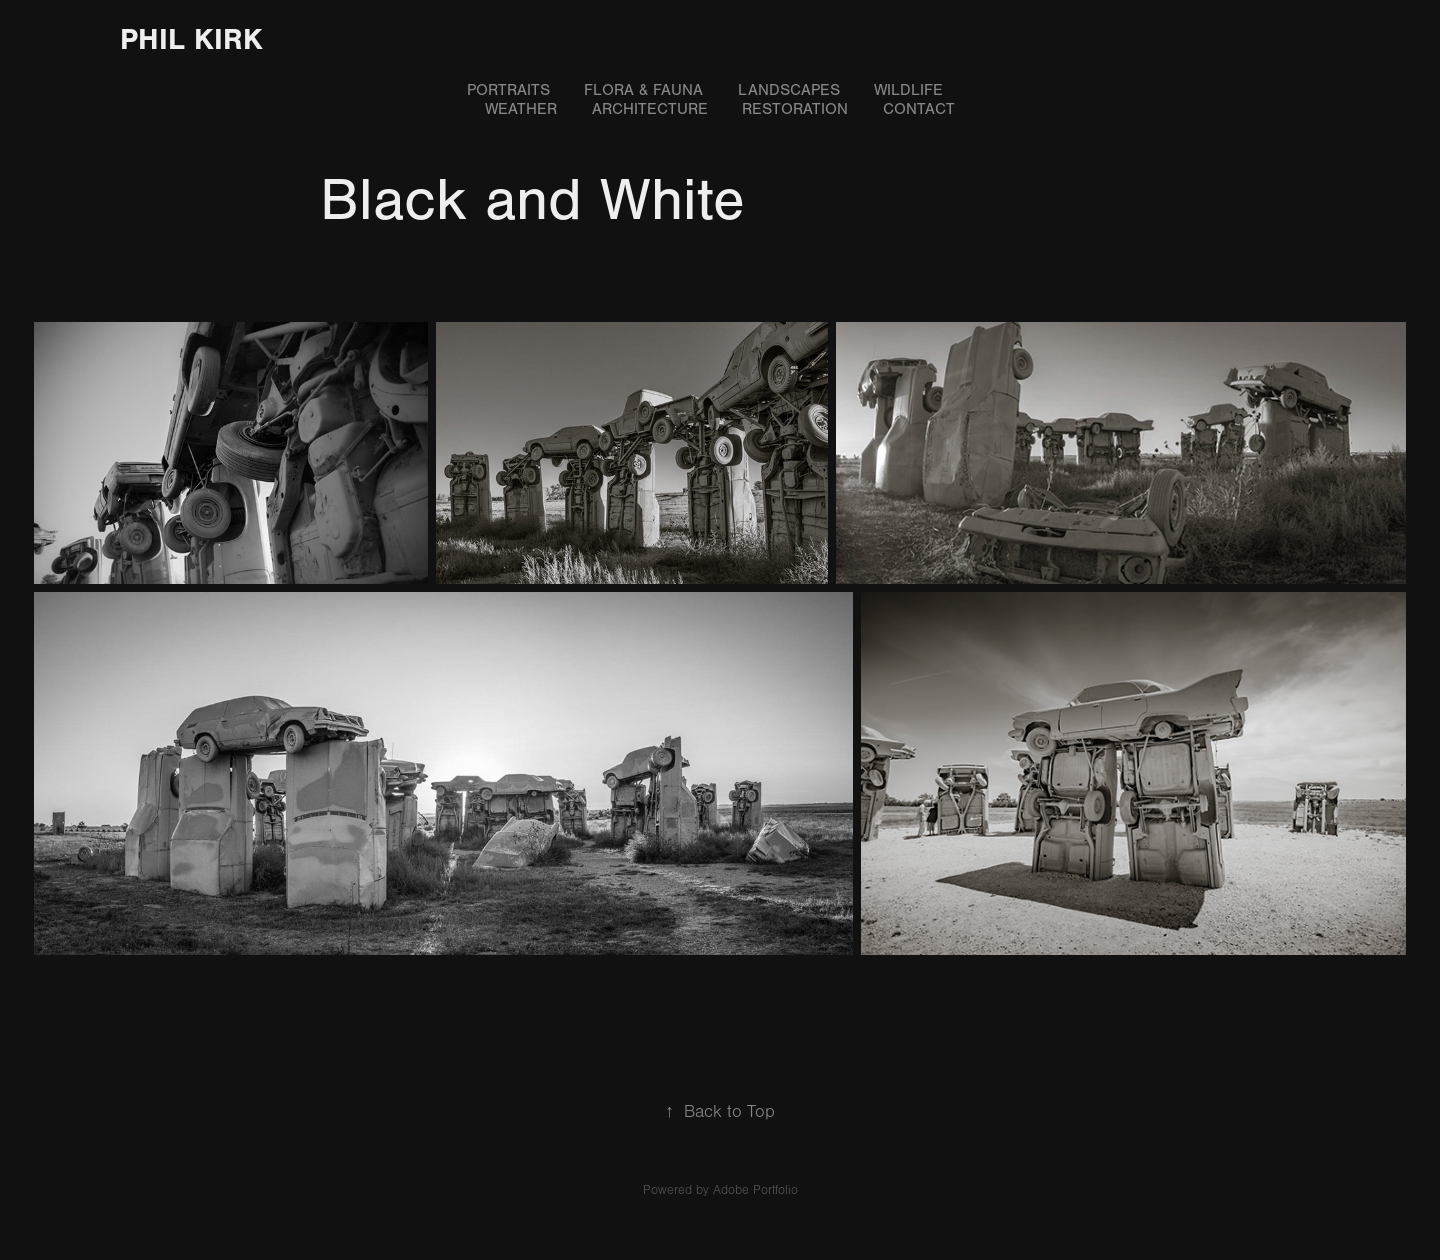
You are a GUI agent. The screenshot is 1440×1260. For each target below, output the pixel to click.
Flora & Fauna (643, 90)
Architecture (650, 109)
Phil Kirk (191, 39)
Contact (919, 109)
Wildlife (908, 90)
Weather (521, 109)
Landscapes (789, 90)
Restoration (795, 109)
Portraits (508, 90)
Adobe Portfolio (755, 1190)
